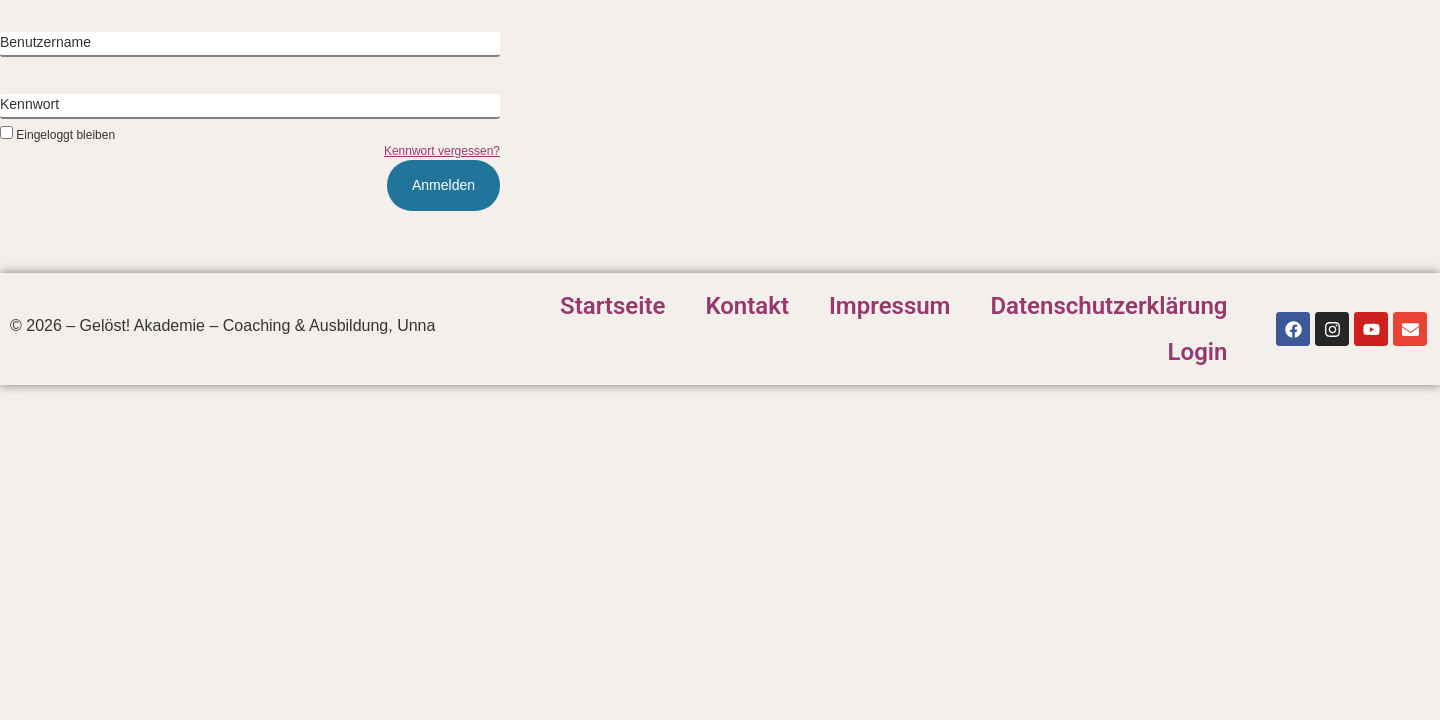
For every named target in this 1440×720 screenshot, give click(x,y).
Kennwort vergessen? (442, 151)
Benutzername (45, 42)
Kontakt (747, 306)
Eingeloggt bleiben (57, 134)
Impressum (890, 306)
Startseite (612, 306)
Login (1198, 352)
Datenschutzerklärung (1108, 306)
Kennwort (29, 104)
